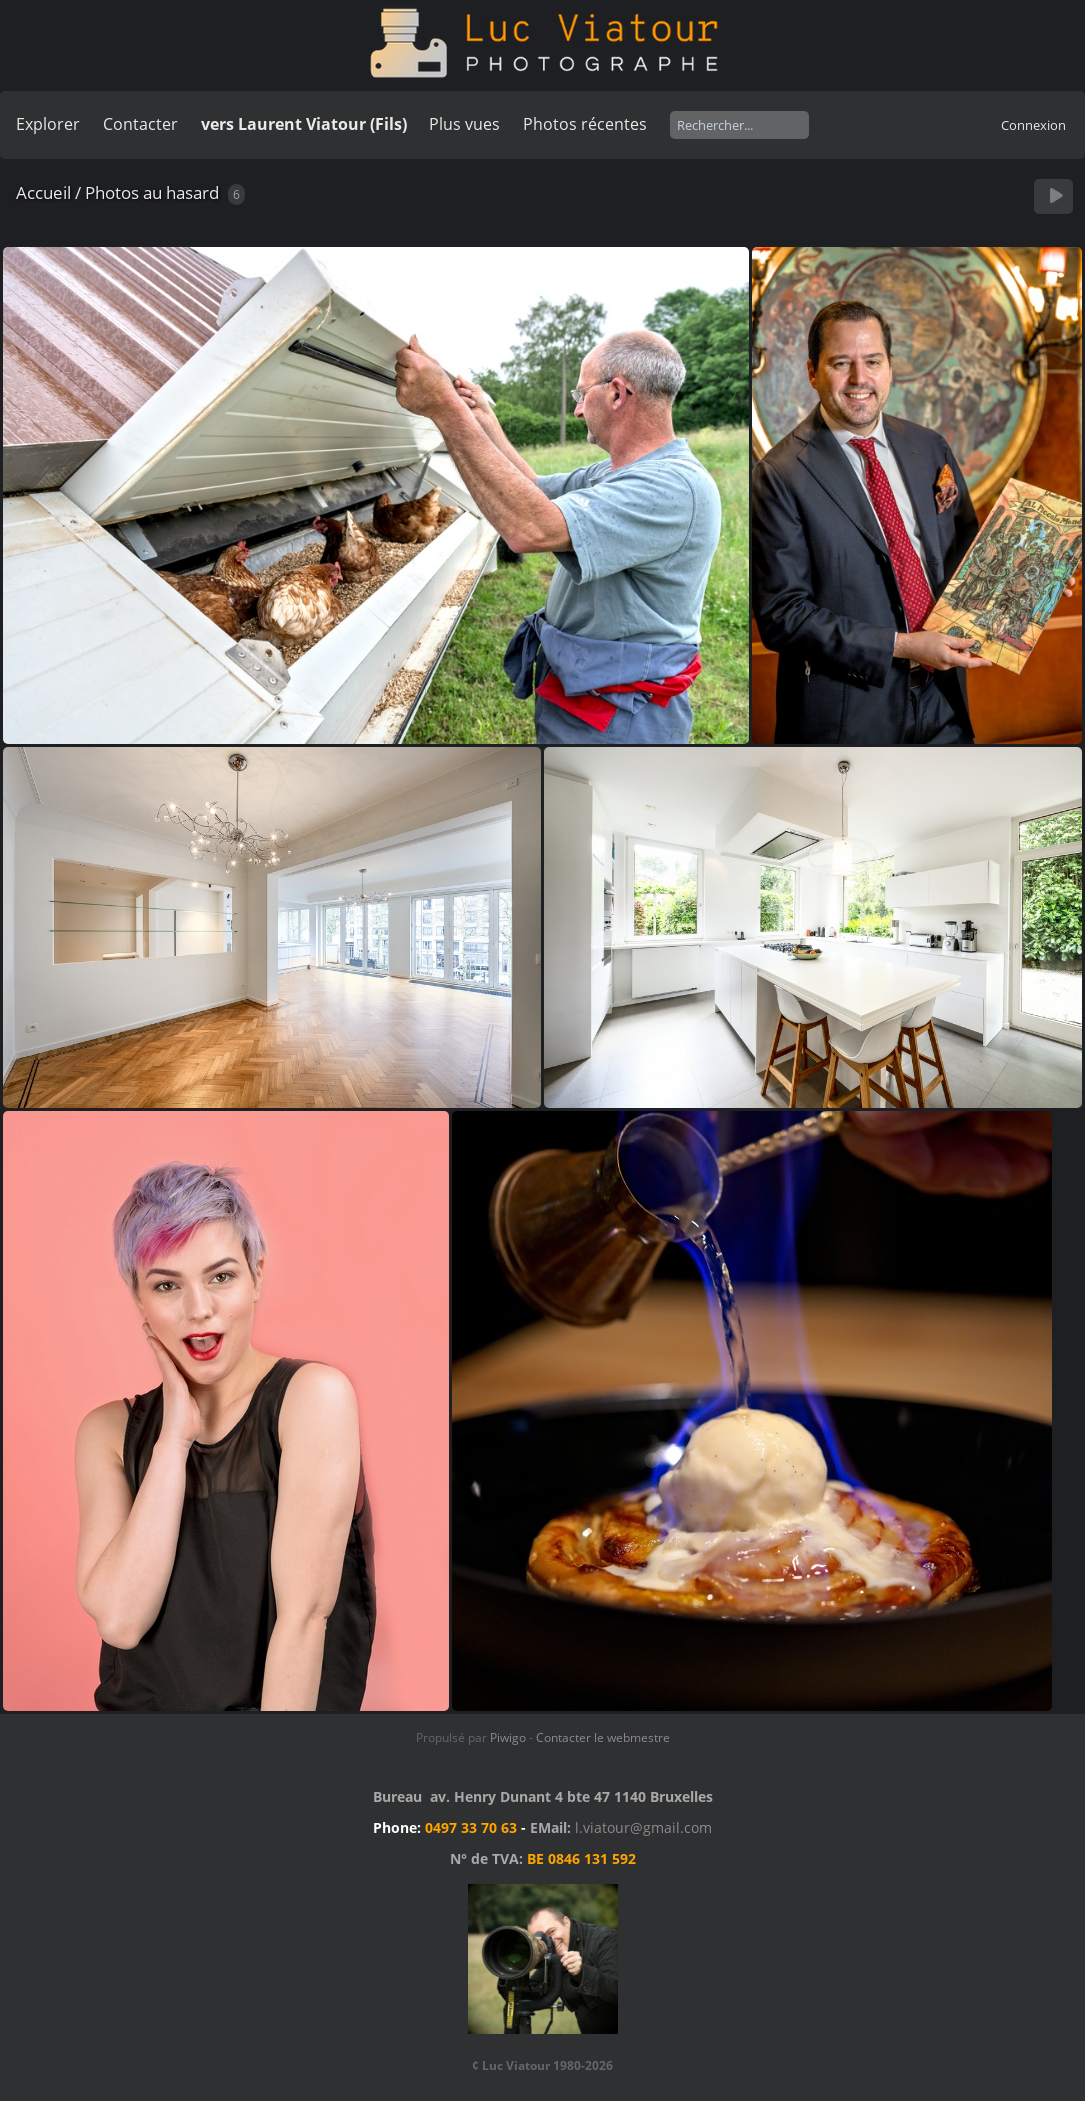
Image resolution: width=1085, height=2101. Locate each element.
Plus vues (464, 124)
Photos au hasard (152, 192)
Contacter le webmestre (603, 1737)
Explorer (48, 124)
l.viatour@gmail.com (643, 1827)
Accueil (43, 192)
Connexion (1033, 125)
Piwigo (508, 1737)
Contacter (140, 124)
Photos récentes (585, 124)
